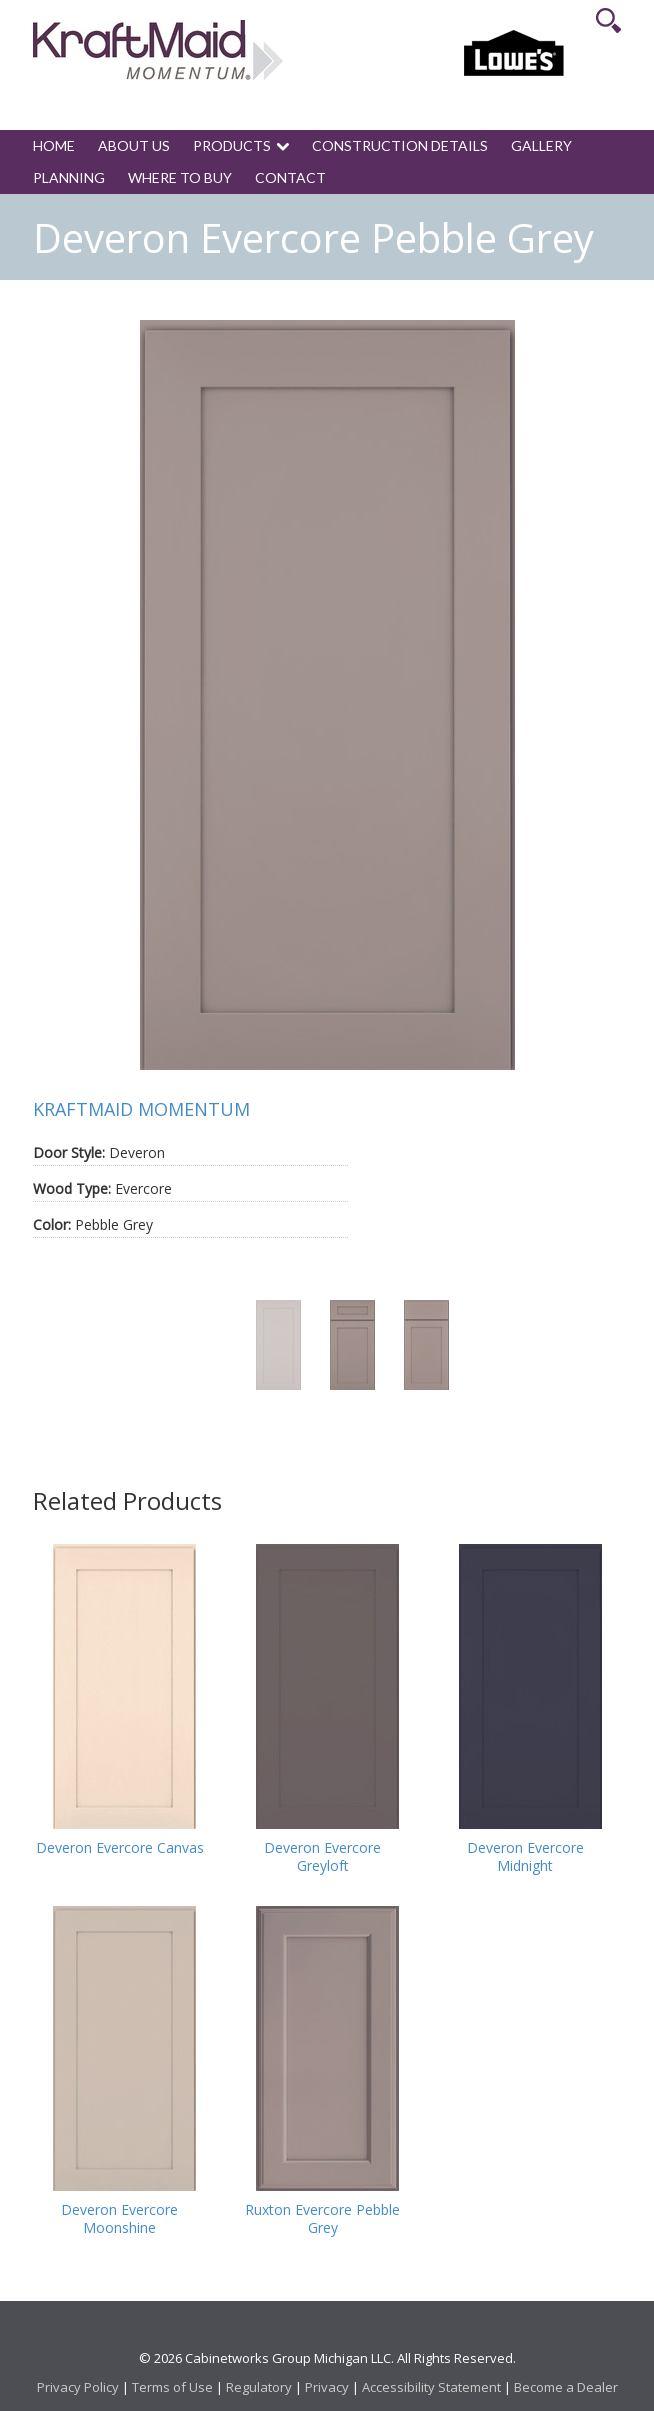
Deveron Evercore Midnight (525, 1857)
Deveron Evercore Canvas (120, 1848)
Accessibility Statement (431, 2387)
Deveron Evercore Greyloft (322, 1857)
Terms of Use (172, 2387)
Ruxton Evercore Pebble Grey (322, 2219)
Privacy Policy (78, 2387)
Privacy (327, 2387)
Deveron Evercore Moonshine (119, 2219)
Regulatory (259, 2387)
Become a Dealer (566, 2387)
